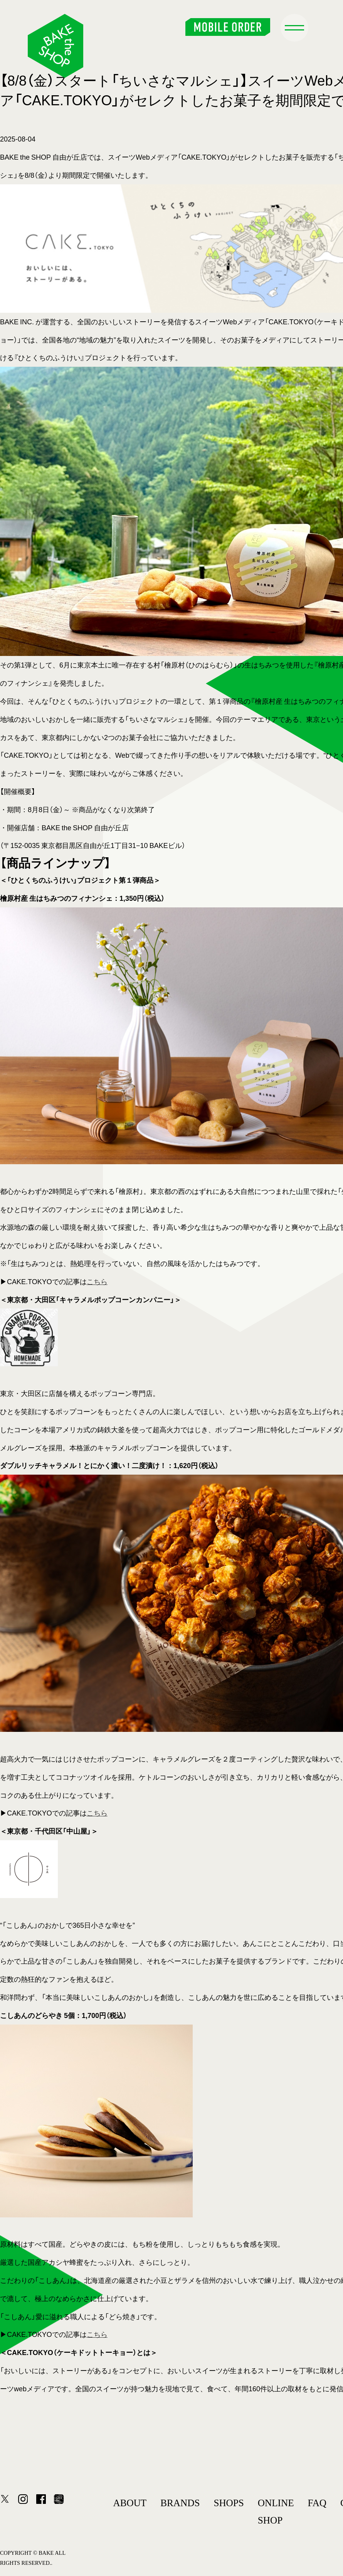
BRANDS (180, 2503)
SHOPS (229, 2503)
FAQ (317, 2503)
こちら (97, 1281)
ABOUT (129, 2503)
